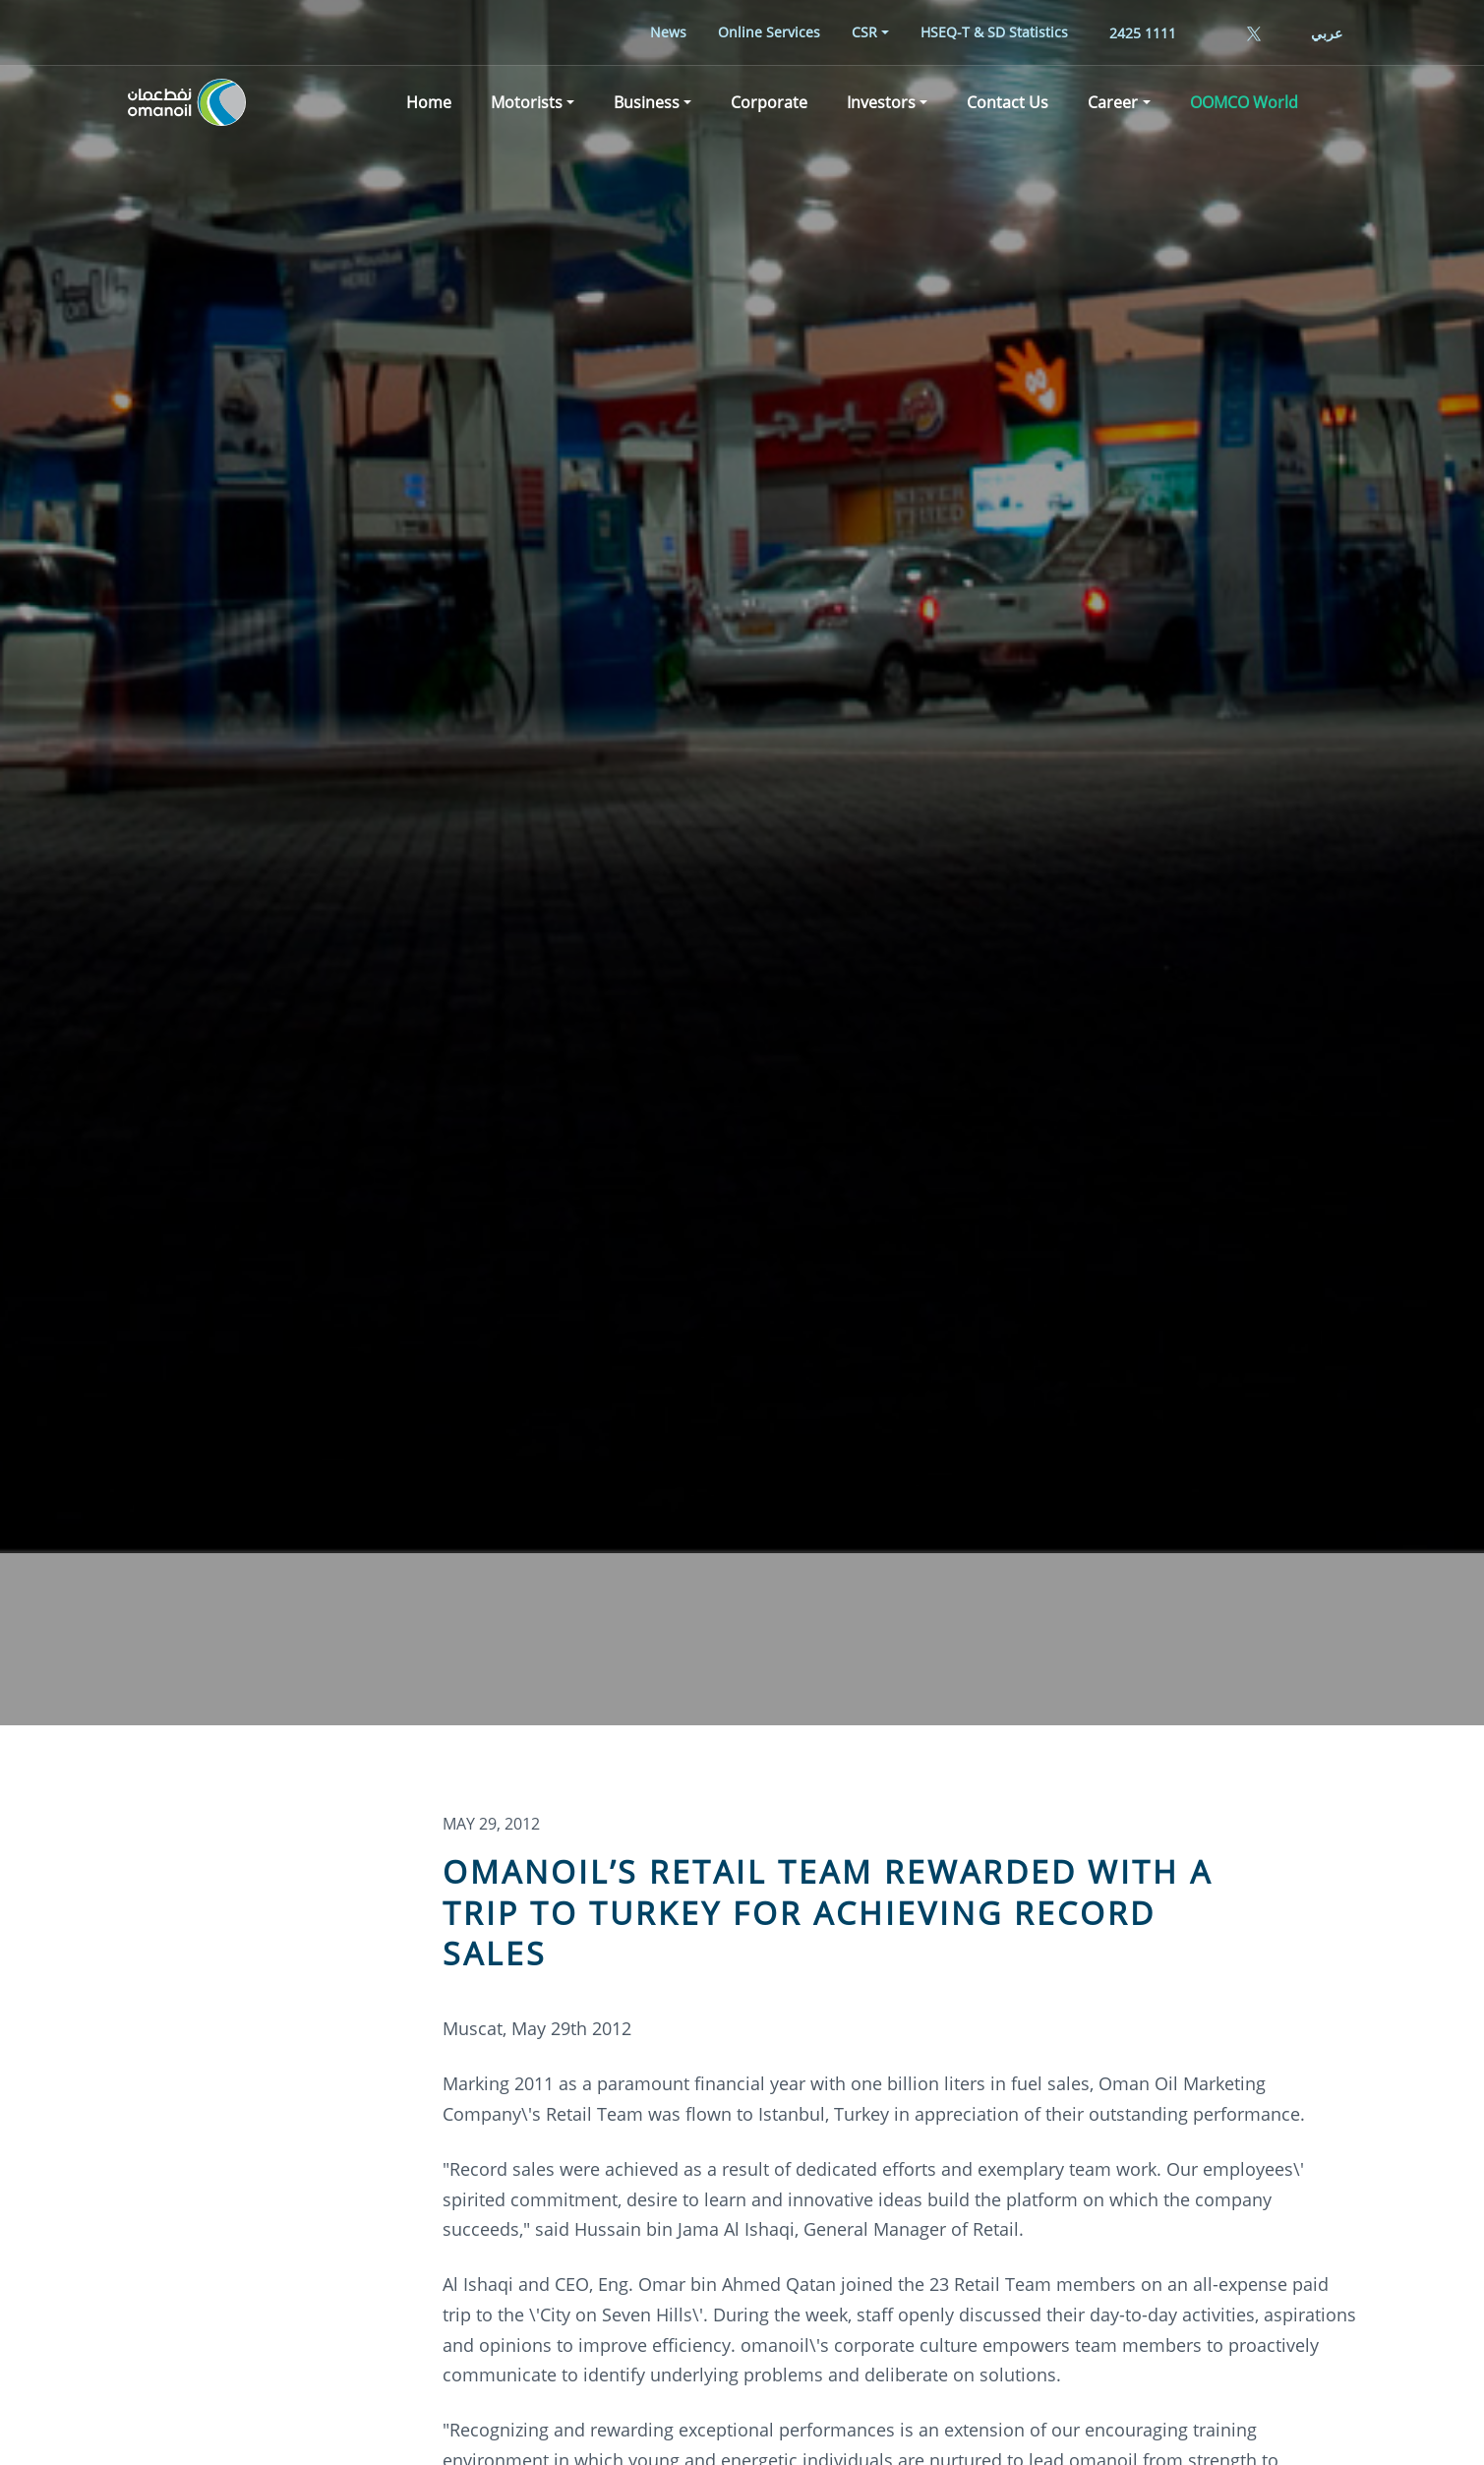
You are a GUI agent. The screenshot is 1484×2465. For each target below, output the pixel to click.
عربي (1326, 33)
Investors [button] (881, 102)
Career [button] (1113, 102)
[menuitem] (668, 32)
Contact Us (1007, 102)
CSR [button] (864, 32)
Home (428, 102)
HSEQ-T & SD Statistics (994, 32)
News (668, 32)
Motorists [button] (527, 102)
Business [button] (647, 102)
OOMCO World (1244, 102)
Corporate (769, 102)
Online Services (769, 32)
